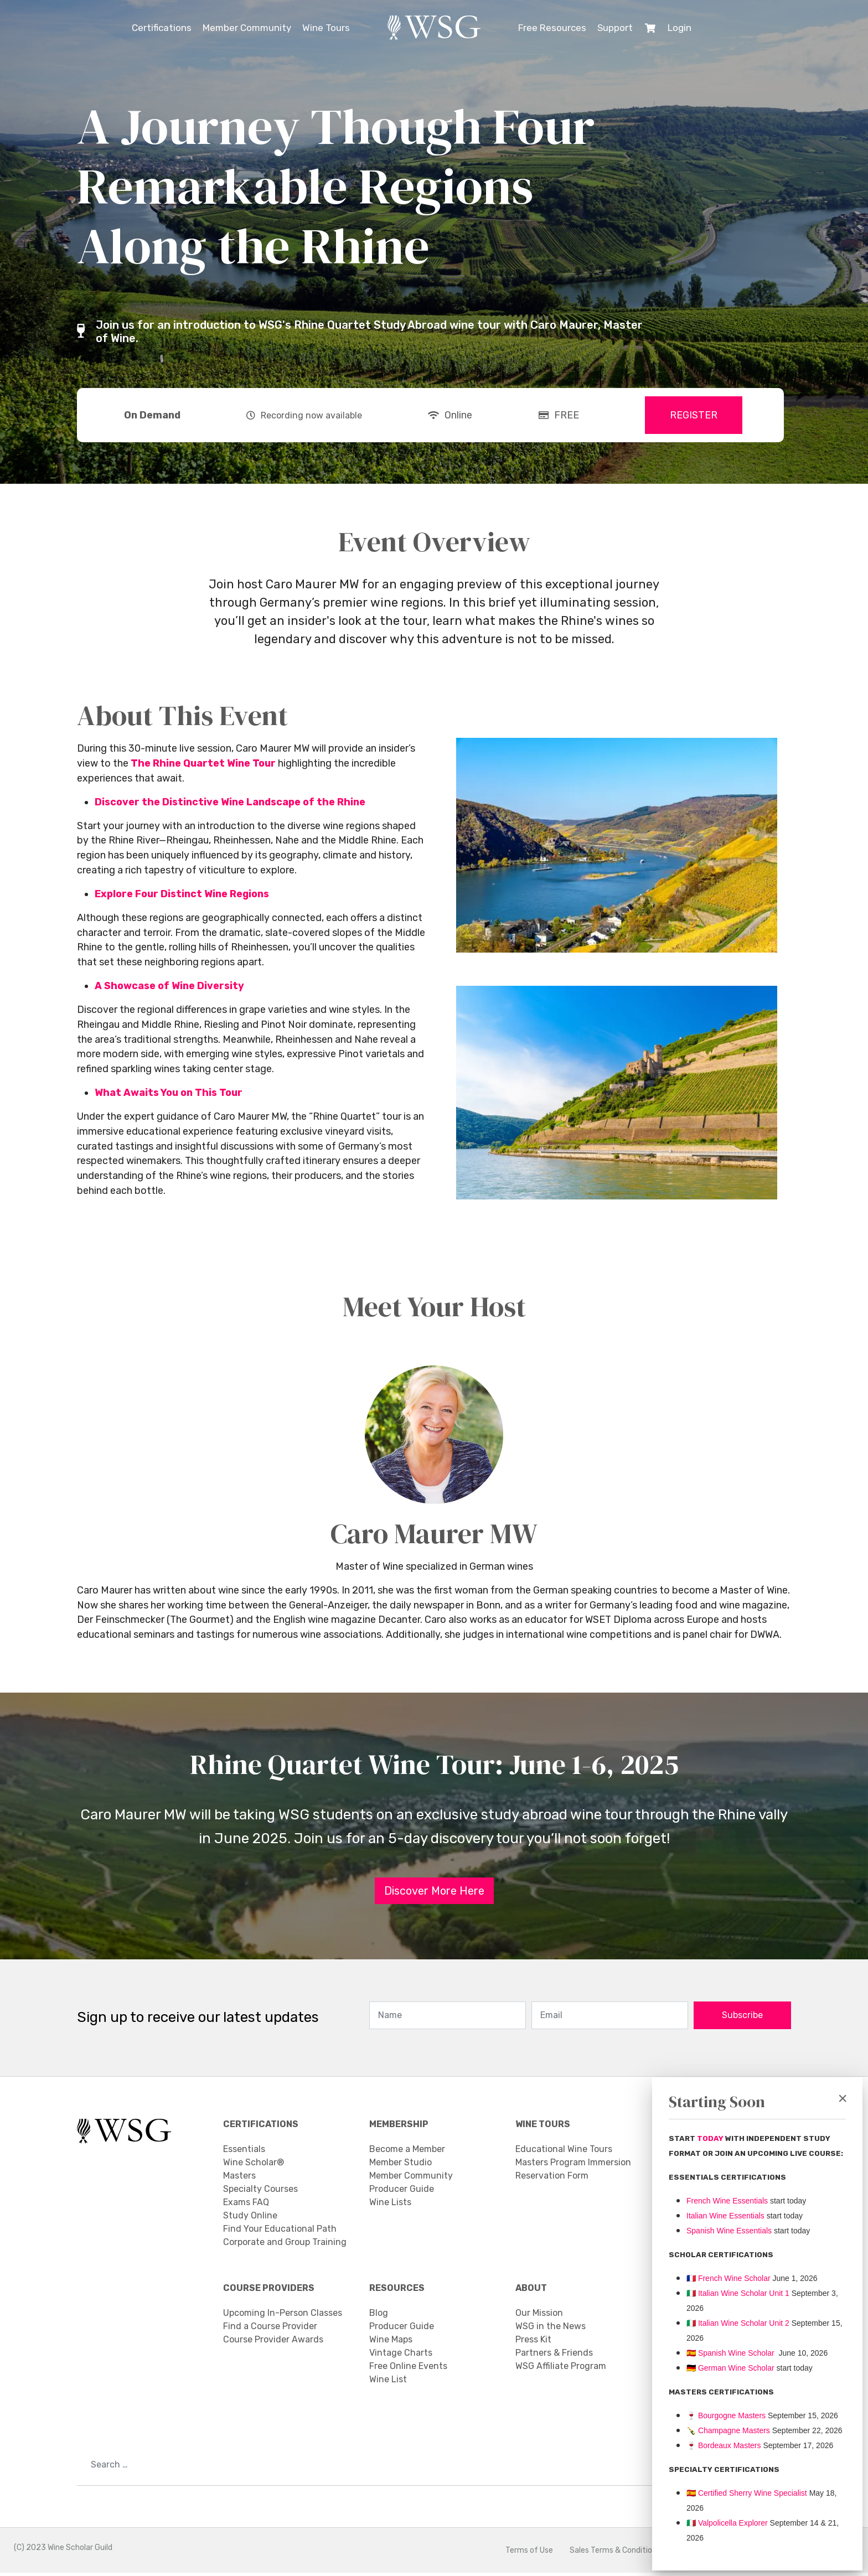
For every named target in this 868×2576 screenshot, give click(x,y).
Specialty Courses (260, 2191)
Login (679, 27)
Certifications (162, 27)
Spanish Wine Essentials (729, 2230)
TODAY (711, 2138)
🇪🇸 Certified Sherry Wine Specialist (746, 2493)
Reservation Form (551, 2178)
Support (615, 27)
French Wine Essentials (727, 2200)
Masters (239, 2178)
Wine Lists (390, 2205)
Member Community (247, 27)
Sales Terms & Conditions (615, 2553)
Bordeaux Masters (723, 2445)
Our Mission (539, 2316)
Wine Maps (390, 2342)
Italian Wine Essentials (725, 2215)
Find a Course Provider (270, 2329)
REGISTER (693, 415)
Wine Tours (326, 27)
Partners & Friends (554, 2356)
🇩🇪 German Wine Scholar (730, 2367)
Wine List (388, 2382)
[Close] (842, 2098)
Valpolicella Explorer (727, 2522)
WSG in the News (550, 2329)
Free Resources (552, 27)
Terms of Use (529, 2553)
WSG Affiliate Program (560, 2369)
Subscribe (742, 2018)
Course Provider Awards (273, 2342)
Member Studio (400, 2165)
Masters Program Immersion (573, 2165)
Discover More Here (434, 1893)
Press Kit (533, 2342)
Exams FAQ (246, 2205)
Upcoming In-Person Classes (282, 2316)
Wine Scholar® (253, 2165)
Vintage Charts (400, 2356)
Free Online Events (408, 2369)
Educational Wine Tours (563, 2151)
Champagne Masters (734, 2430)
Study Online (250, 2218)
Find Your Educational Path (280, 2231)
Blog (378, 2316)
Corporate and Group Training (285, 2244)
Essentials (244, 2151)
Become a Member (407, 2151)
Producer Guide (401, 2191)
